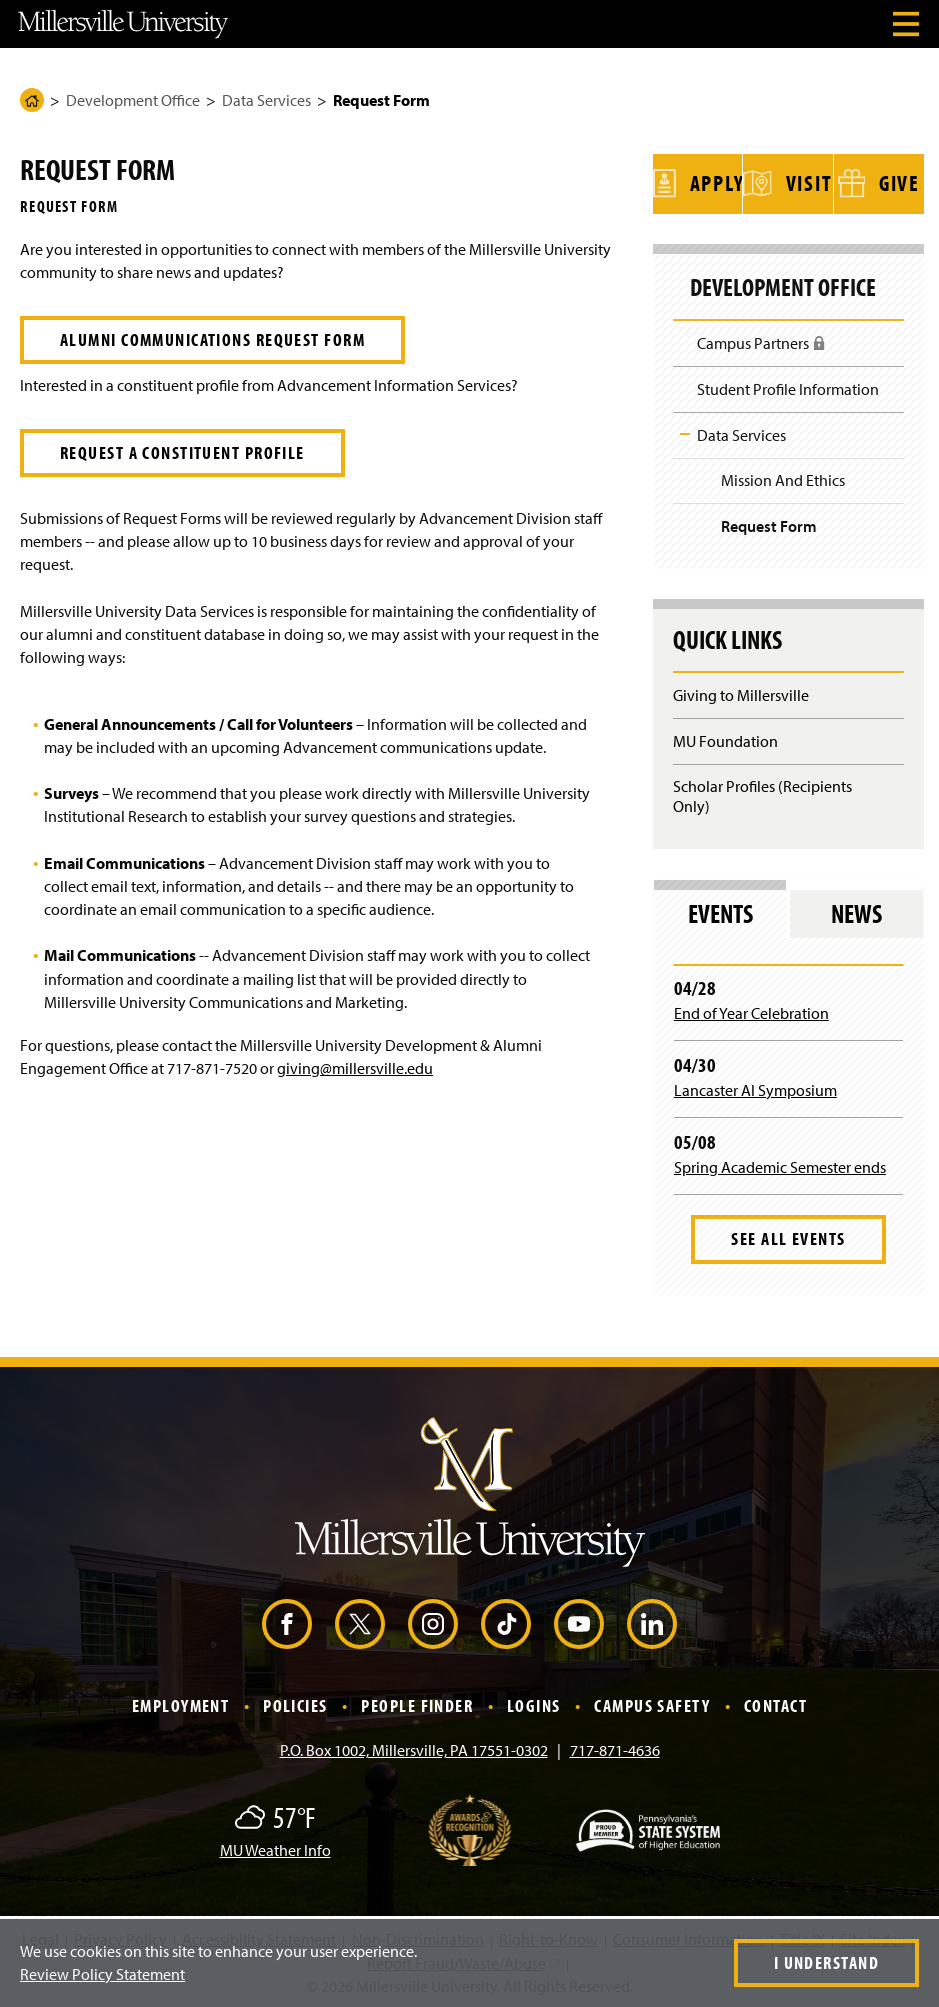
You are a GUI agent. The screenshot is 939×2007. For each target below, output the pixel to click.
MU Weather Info (275, 1847)
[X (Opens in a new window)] (360, 1621)
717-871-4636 (615, 1747)
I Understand (826, 1962)
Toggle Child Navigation (685, 431)
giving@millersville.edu (355, 1068)
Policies (295, 1702)
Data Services (266, 100)
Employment (180, 1702)
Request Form (769, 523)
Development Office (133, 100)
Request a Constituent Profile (182, 452)
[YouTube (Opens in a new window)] (579, 1621)
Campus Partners (761, 346)
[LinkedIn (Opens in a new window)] (652, 1621)
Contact (775, 1702)
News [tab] (856, 909)
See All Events (788, 1235)
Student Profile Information (788, 386)
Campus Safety (652, 1702)
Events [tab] (720, 909)
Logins (534, 1702)
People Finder (417, 1702)
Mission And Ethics (783, 477)
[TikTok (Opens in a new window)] (506, 1621)
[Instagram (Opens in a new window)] (433, 1621)
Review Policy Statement (102, 1974)
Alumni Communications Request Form (212, 339)
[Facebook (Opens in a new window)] (287, 1621)
